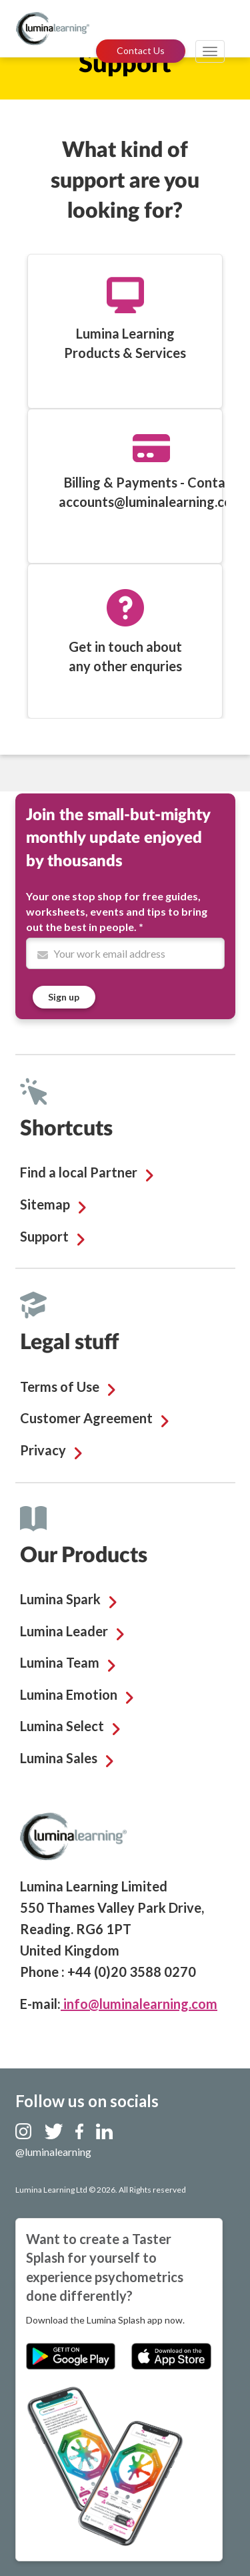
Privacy (43, 1450)
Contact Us (141, 50)
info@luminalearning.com (139, 2004)
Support (44, 1236)
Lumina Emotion (68, 1694)
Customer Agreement (86, 1418)
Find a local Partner (78, 1172)
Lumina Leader (64, 1631)
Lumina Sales (58, 1758)
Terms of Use (59, 1386)
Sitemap (45, 1204)
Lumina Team (59, 1662)
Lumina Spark (60, 1599)
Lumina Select (62, 1726)
